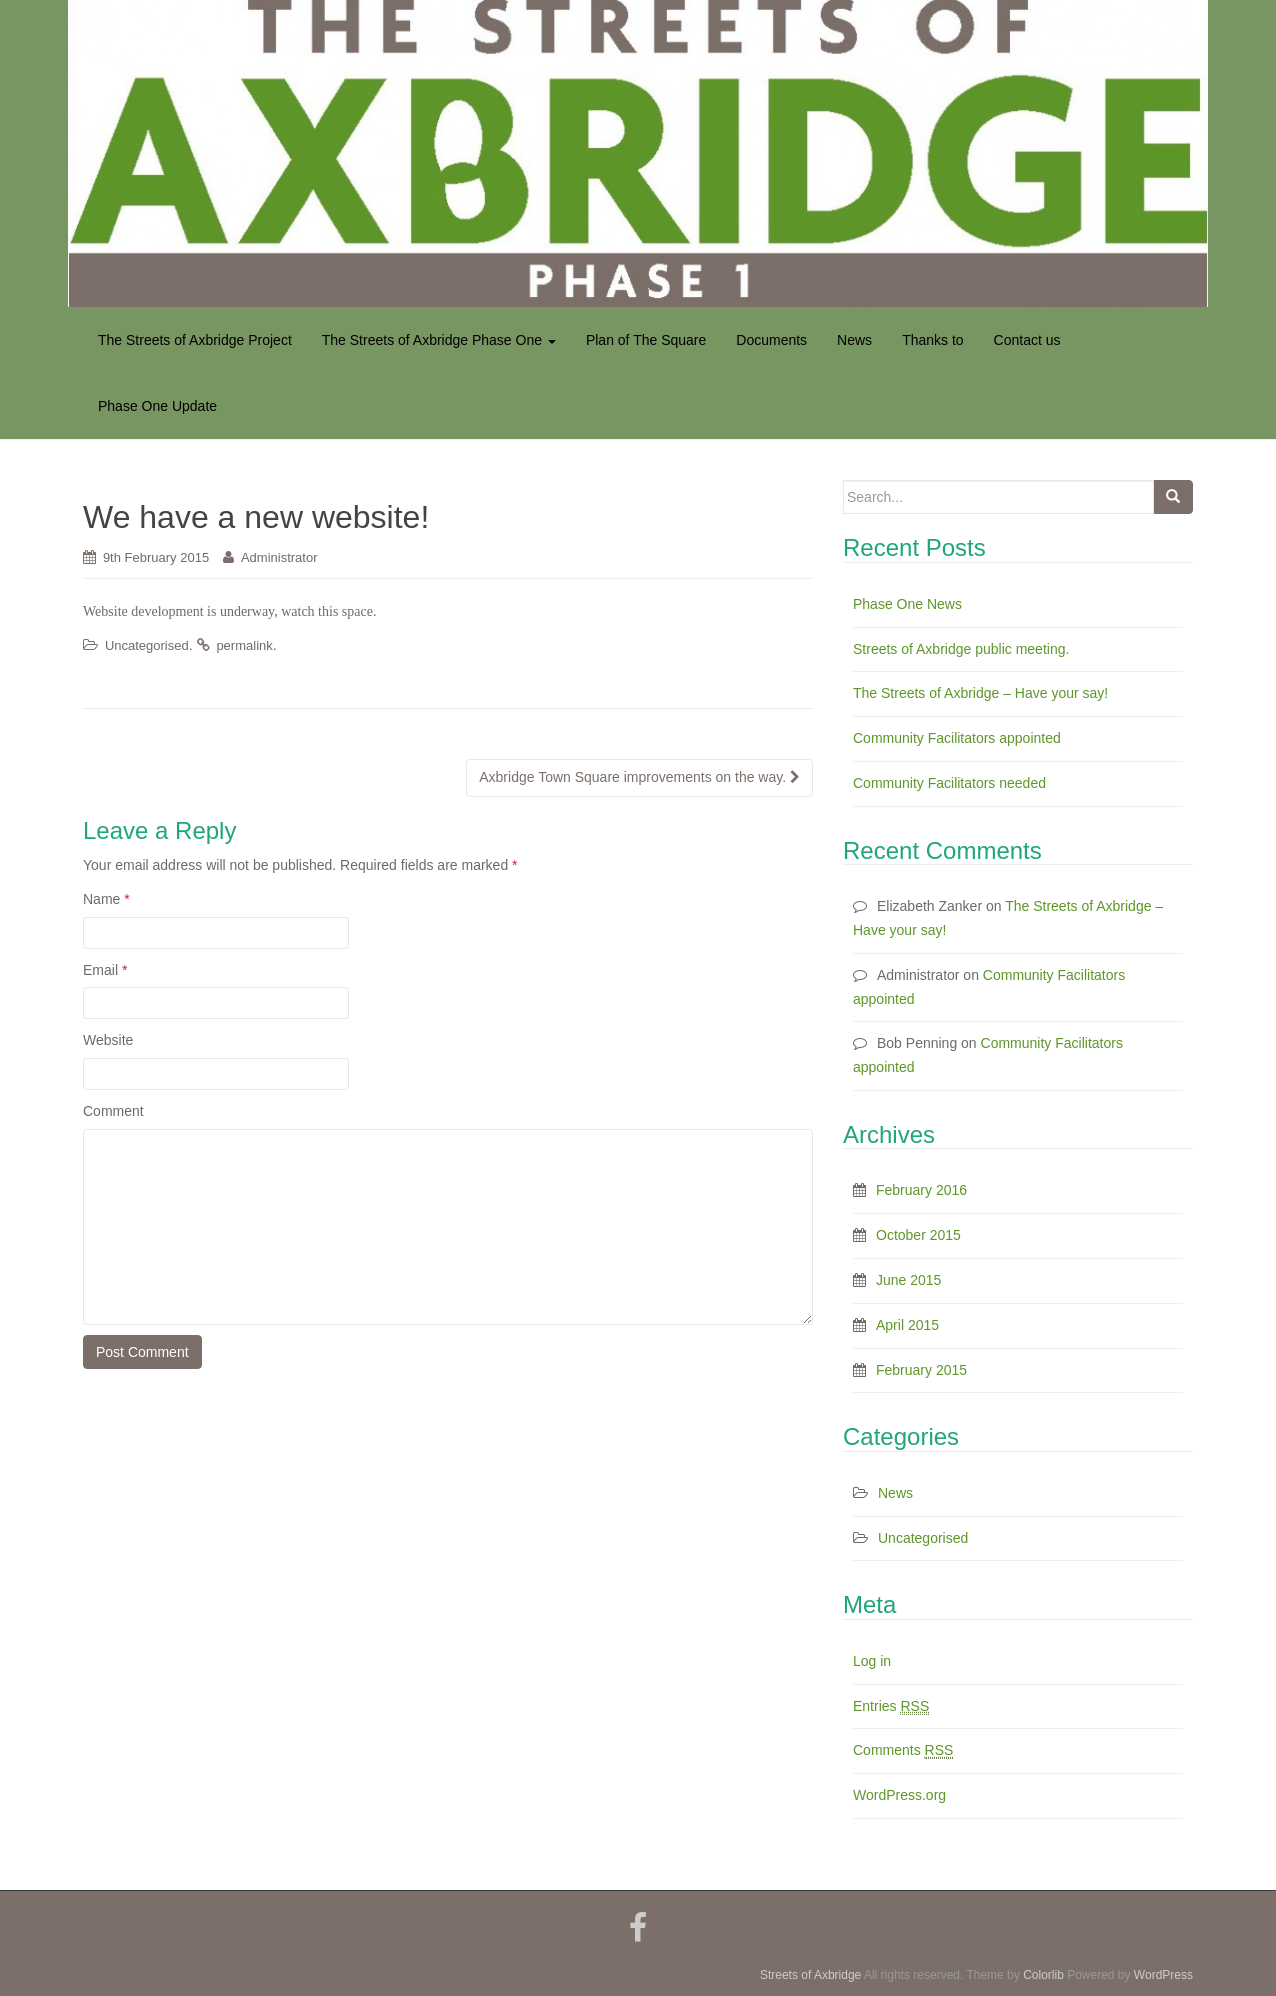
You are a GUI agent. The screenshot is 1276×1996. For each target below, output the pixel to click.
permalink (244, 645)
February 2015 (921, 1370)
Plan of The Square (646, 340)
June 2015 (908, 1280)
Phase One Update (157, 406)
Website (108, 1040)
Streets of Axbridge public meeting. (961, 649)
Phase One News (907, 604)
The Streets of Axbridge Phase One (439, 340)
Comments (903, 1750)
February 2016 (921, 1190)
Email (105, 970)
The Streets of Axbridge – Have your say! (980, 693)
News (854, 340)
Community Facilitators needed (949, 783)
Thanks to (932, 340)
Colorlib (1043, 1975)
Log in (872, 1661)
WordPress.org (899, 1795)
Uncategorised (147, 645)
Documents (771, 340)
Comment (113, 1111)
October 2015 (918, 1235)
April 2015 (907, 1325)
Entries (891, 1706)
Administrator (279, 557)
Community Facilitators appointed (957, 738)
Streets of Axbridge (810, 1975)
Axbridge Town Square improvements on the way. (639, 777)
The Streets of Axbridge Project (195, 340)
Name (106, 899)
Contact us (1027, 340)
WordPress (1163, 1975)
